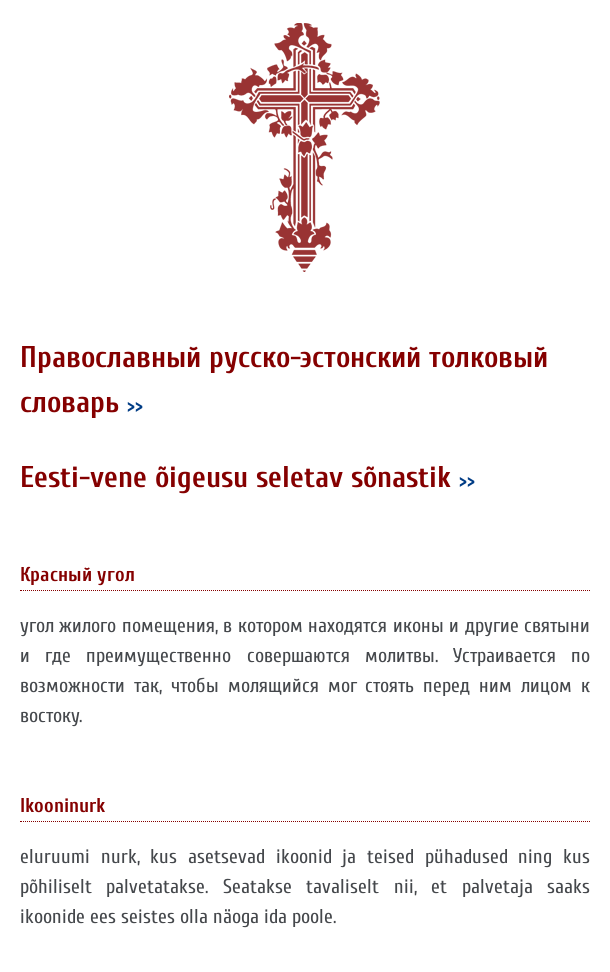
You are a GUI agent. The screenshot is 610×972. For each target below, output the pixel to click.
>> (135, 405)
